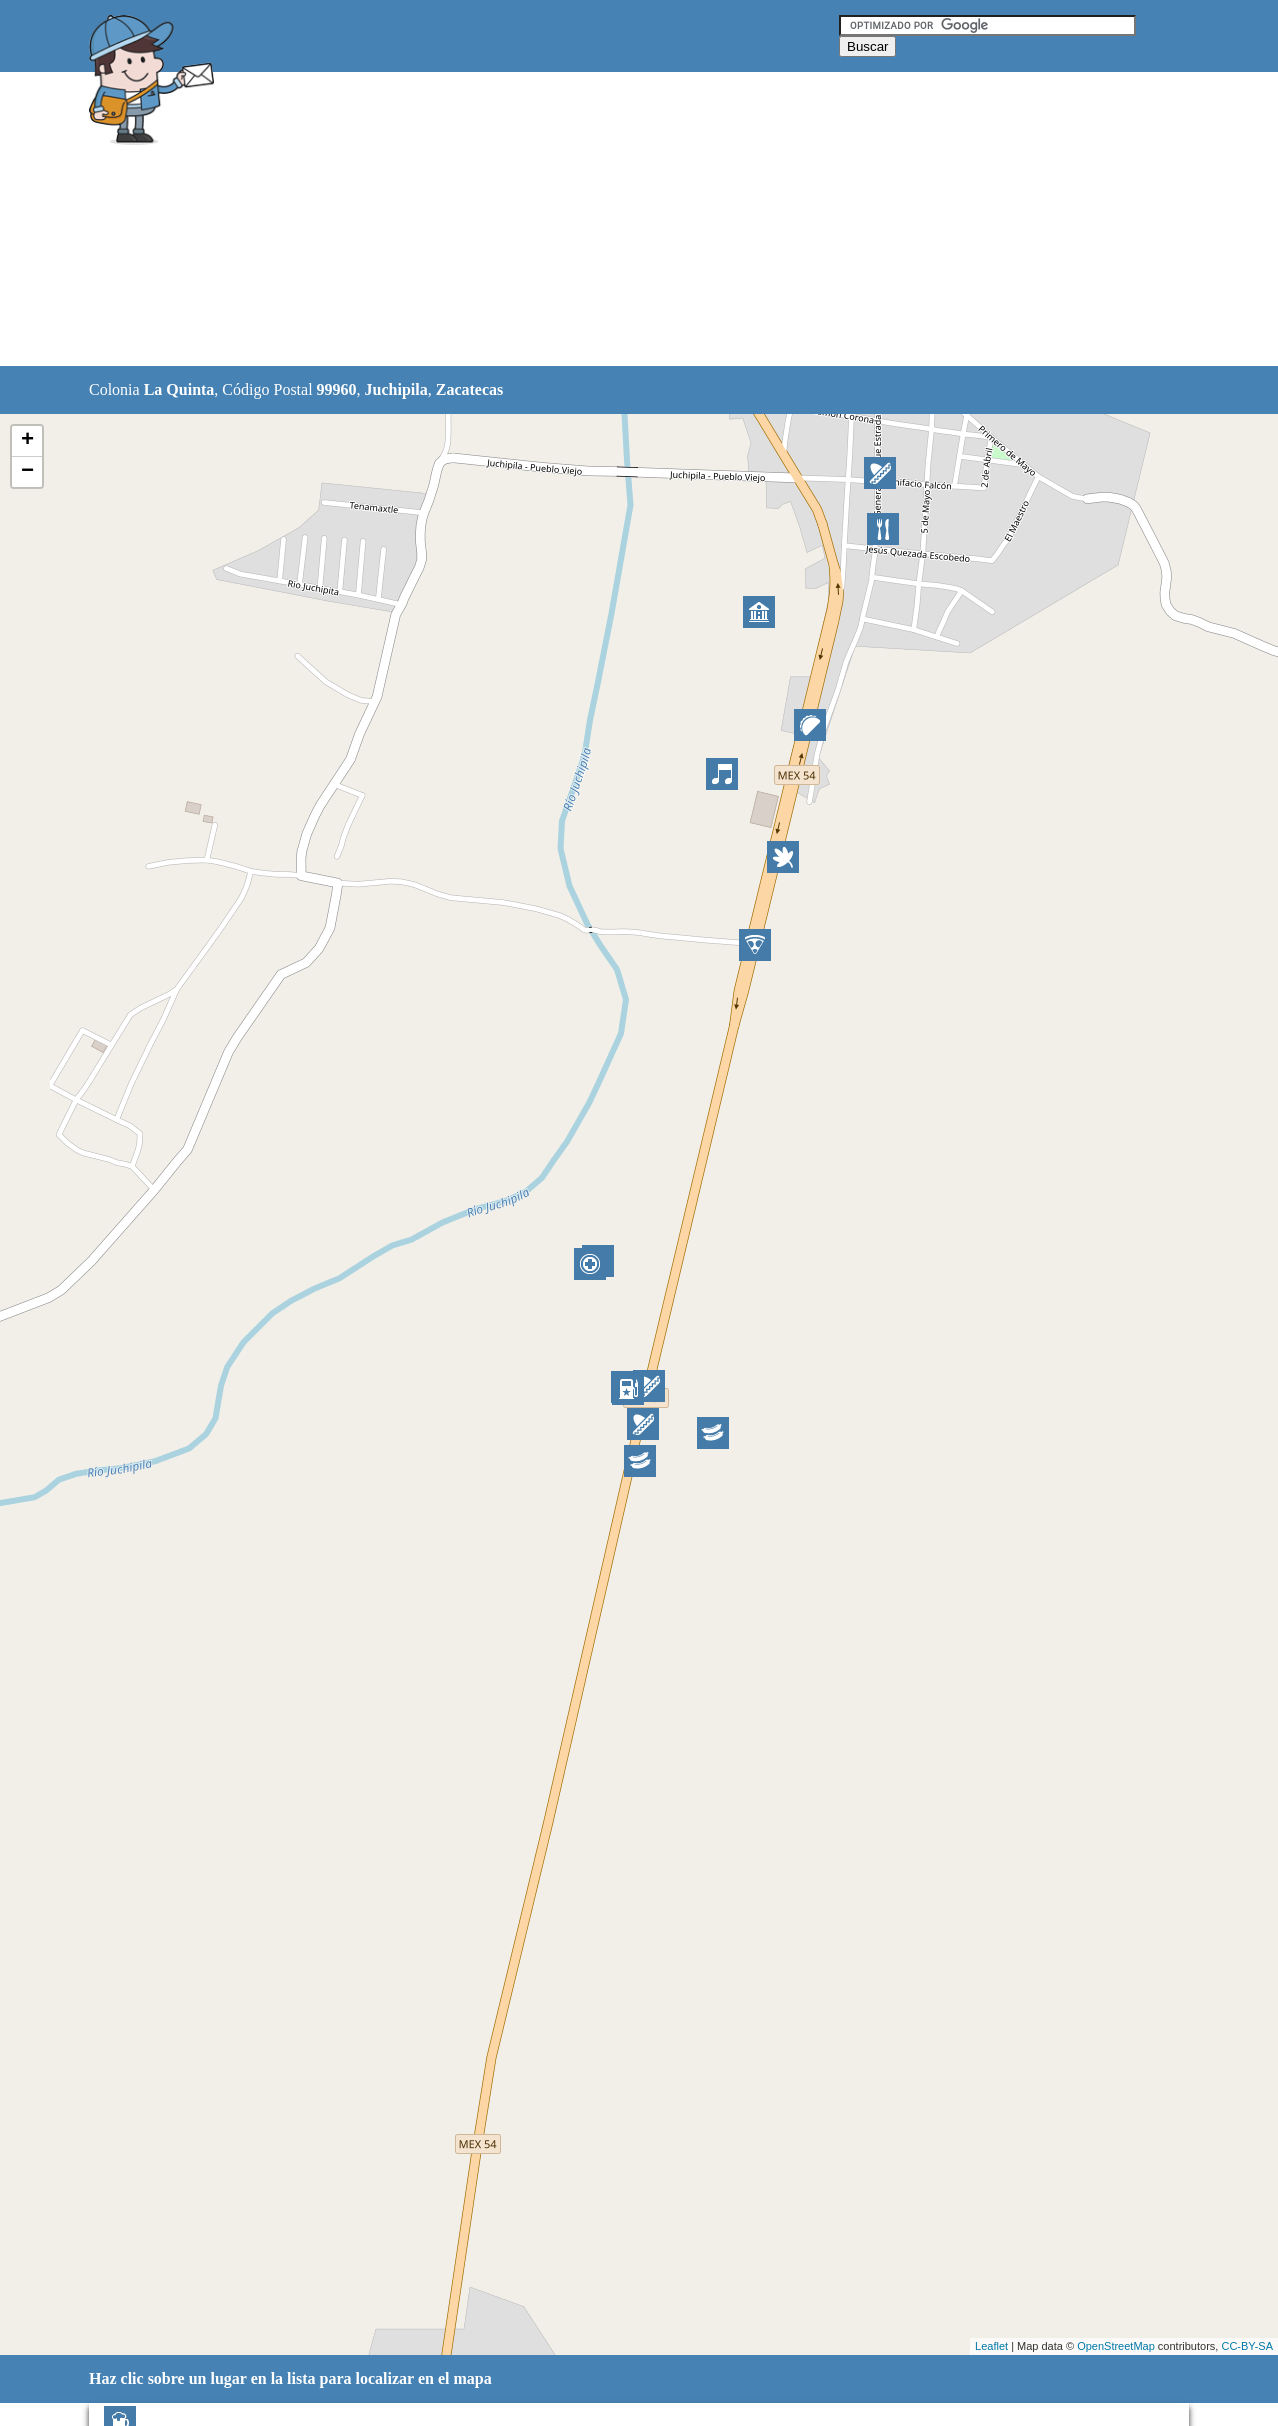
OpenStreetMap (1116, 2346)
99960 (337, 389)
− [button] (27, 472)
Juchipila (396, 389)
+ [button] (27, 441)
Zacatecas (470, 389)
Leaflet (991, 2346)
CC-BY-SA (1247, 2346)
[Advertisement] (588, 220)
